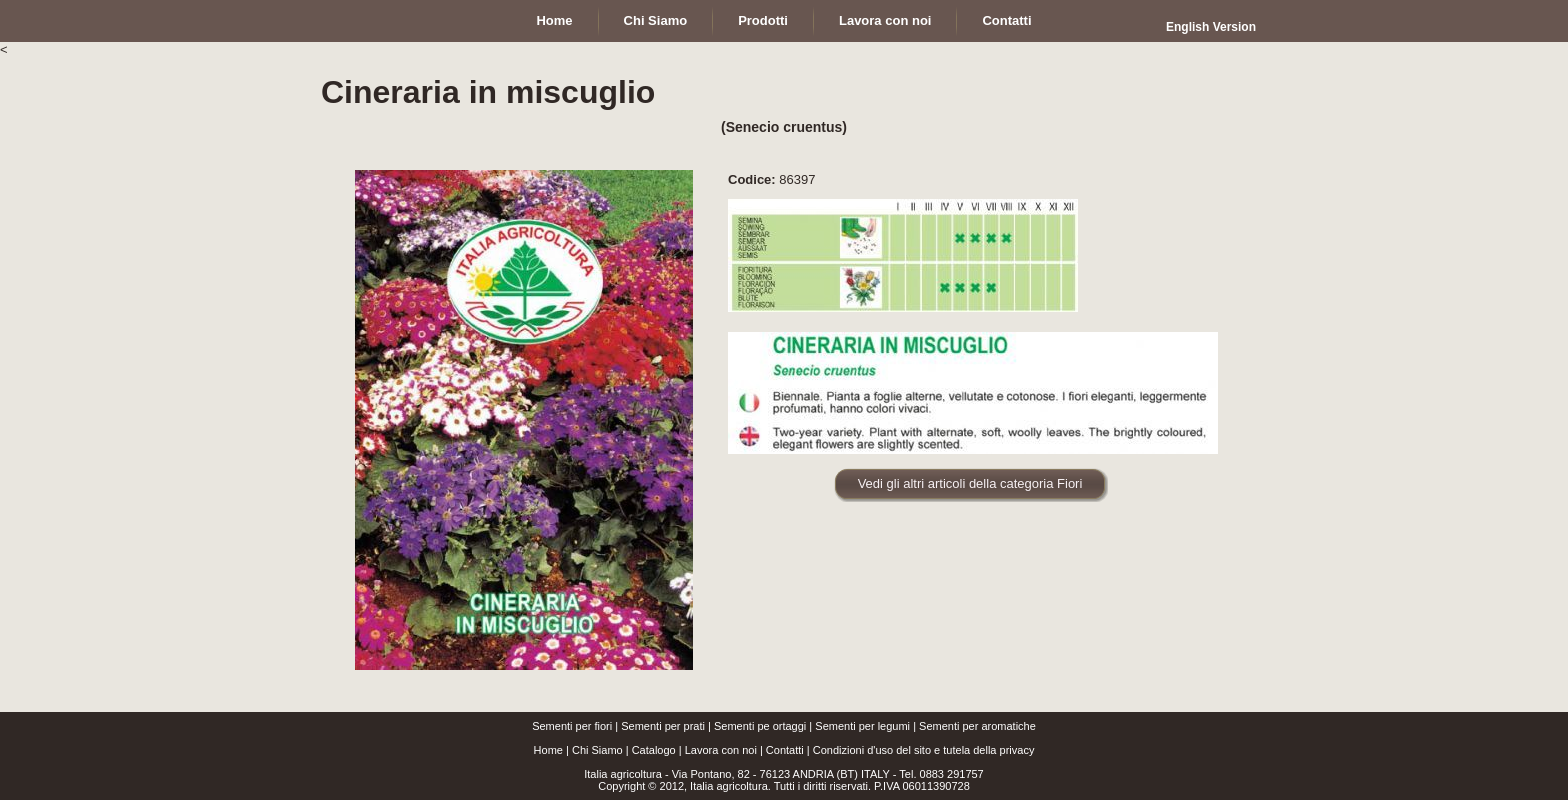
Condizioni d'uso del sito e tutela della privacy (924, 750)
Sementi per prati (663, 726)
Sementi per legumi (862, 726)
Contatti (785, 750)
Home (548, 750)
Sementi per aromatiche (977, 726)
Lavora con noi (721, 750)
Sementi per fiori (572, 726)
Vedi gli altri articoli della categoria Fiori (970, 483)
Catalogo (654, 750)
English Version (1211, 27)
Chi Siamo (597, 750)
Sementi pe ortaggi (760, 726)
